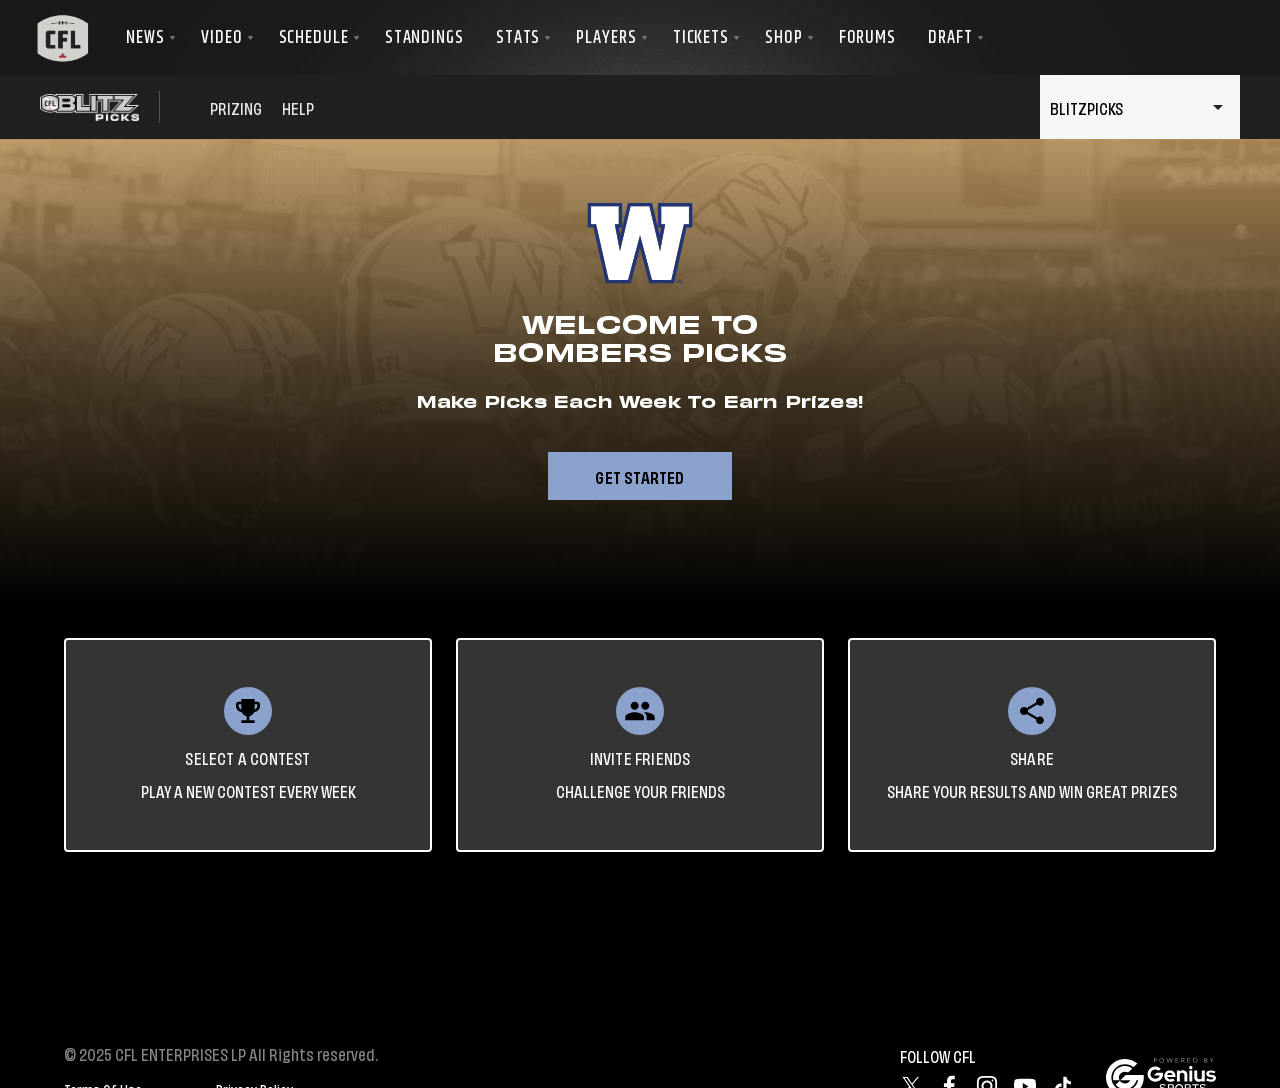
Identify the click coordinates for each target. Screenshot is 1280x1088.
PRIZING (236, 106)
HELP (298, 106)
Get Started (640, 476)
